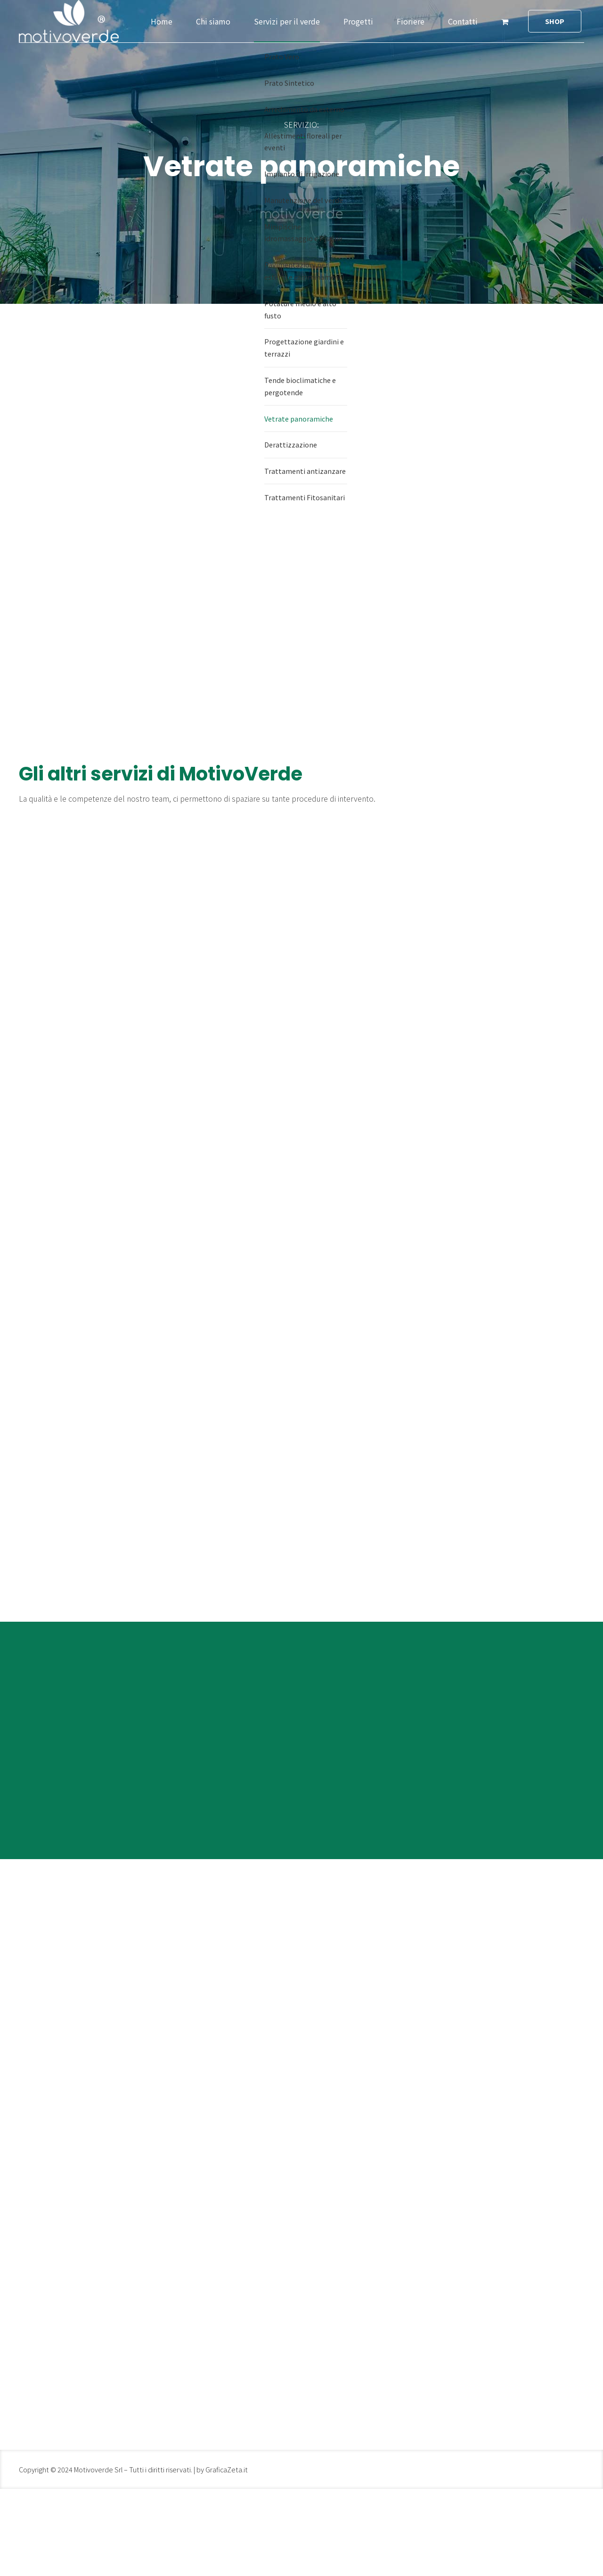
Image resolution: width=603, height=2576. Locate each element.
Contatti (463, 21)
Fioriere (410, 21)
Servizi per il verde (287, 21)
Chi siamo (213, 21)
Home (161, 21)
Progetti (358, 21)
